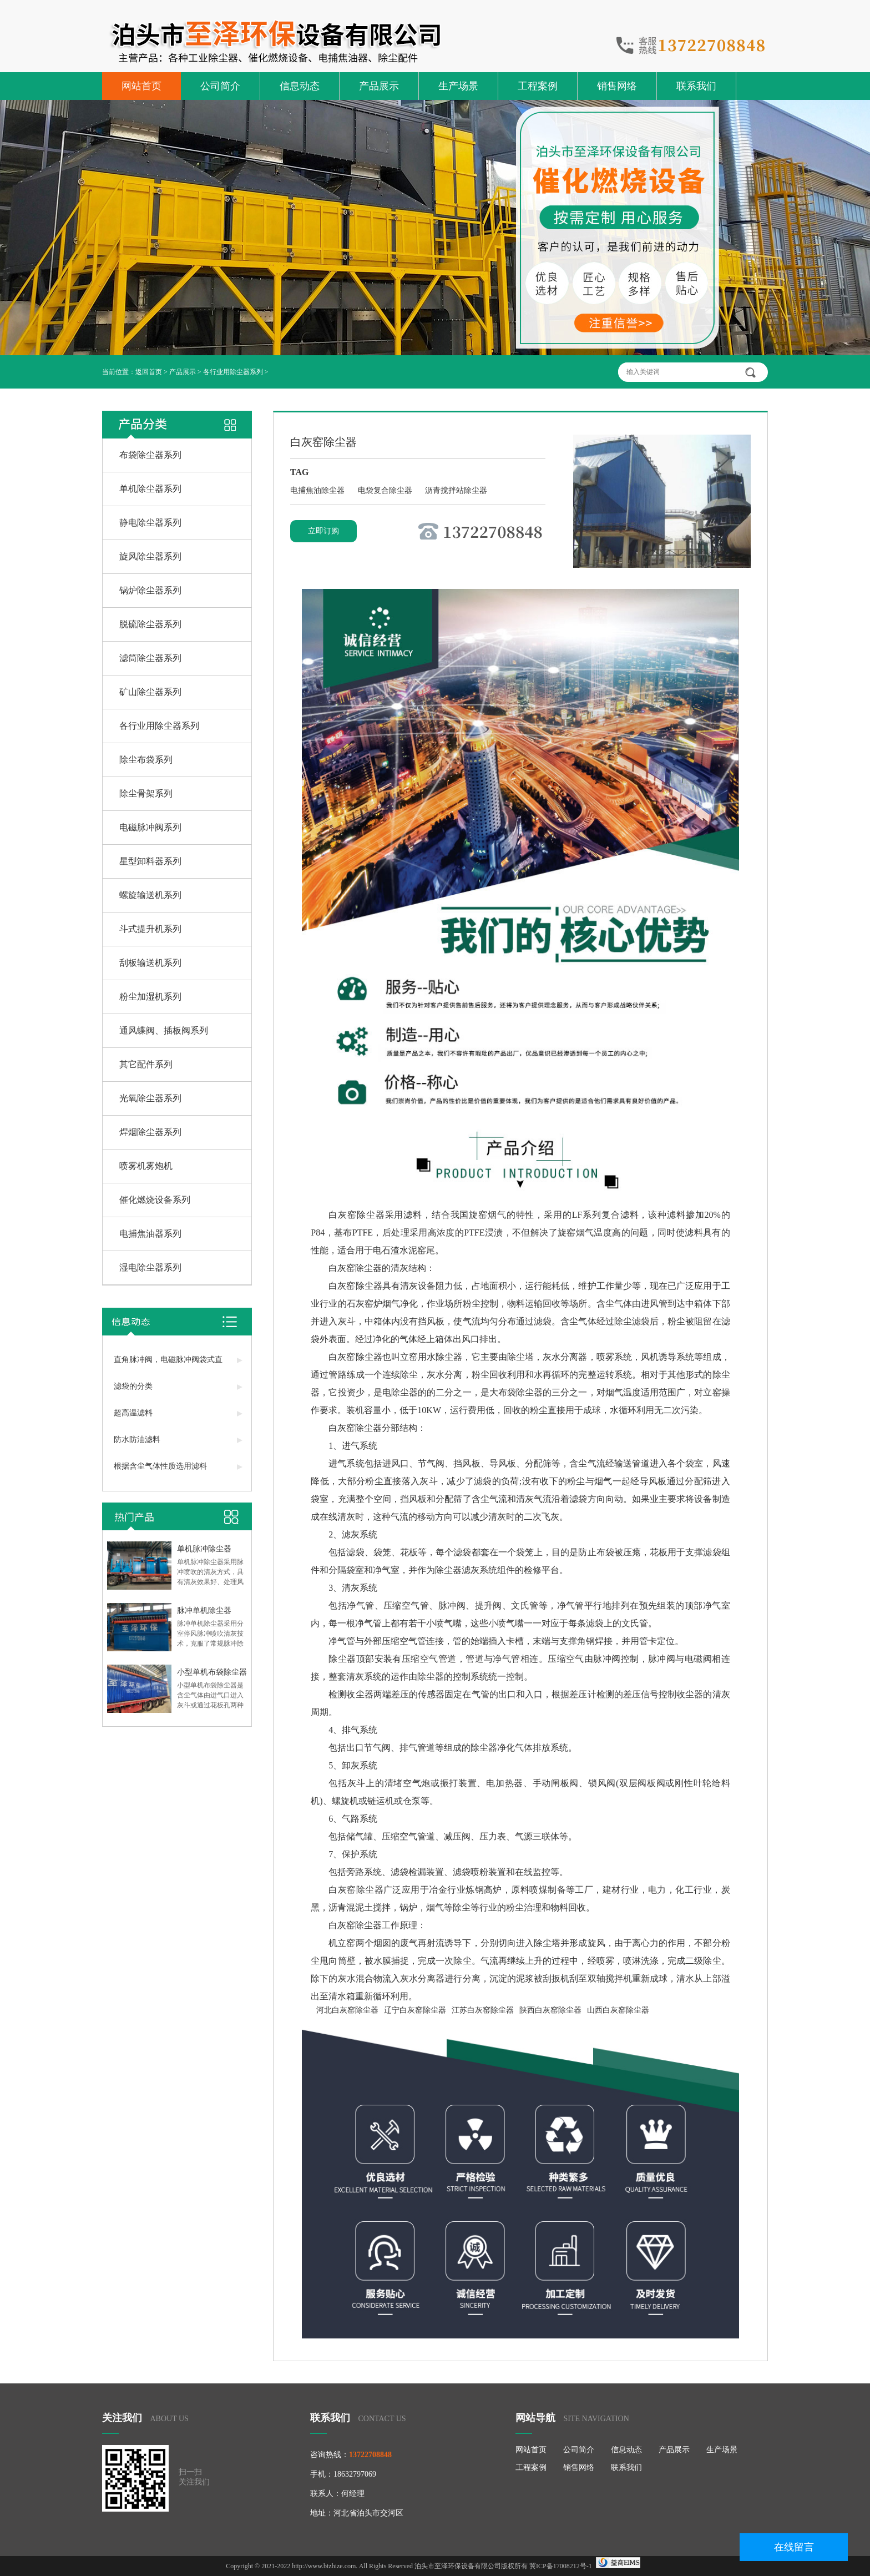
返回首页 (148, 372)
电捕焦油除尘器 (318, 490)
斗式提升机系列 (150, 929)
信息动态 (300, 86)
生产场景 (458, 86)
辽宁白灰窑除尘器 (415, 2010)
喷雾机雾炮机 (146, 1166)
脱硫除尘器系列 (150, 624)
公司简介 (220, 86)
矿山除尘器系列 (150, 692)
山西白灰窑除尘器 (618, 2010)
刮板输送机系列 (150, 962)
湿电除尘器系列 (150, 1267)
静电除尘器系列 (150, 522)
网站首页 (141, 86)
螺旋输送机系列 (150, 895)
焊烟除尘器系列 (150, 1132)
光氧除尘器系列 (150, 1098)
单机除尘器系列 (150, 488)
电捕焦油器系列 (150, 1233)
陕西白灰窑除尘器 (550, 2010)
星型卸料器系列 (150, 861)
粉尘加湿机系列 (150, 996)
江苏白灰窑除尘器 (483, 2010)
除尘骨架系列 (146, 793)
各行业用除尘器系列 (233, 372)
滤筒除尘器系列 (150, 658)
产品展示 (379, 86)
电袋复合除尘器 (386, 490)
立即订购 (323, 531)
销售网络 (617, 86)
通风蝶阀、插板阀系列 (163, 1030)
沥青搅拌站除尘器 (456, 490)
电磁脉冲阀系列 (150, 827)
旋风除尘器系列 (150, 556)
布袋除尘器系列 (150, 455)
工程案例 (538, 86)
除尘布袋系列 (146, 759)
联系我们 (696, 86)
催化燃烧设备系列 (154, 1199)
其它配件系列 (146, 1064)
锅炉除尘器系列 (150, 590)
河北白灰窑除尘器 (347, 2010)
